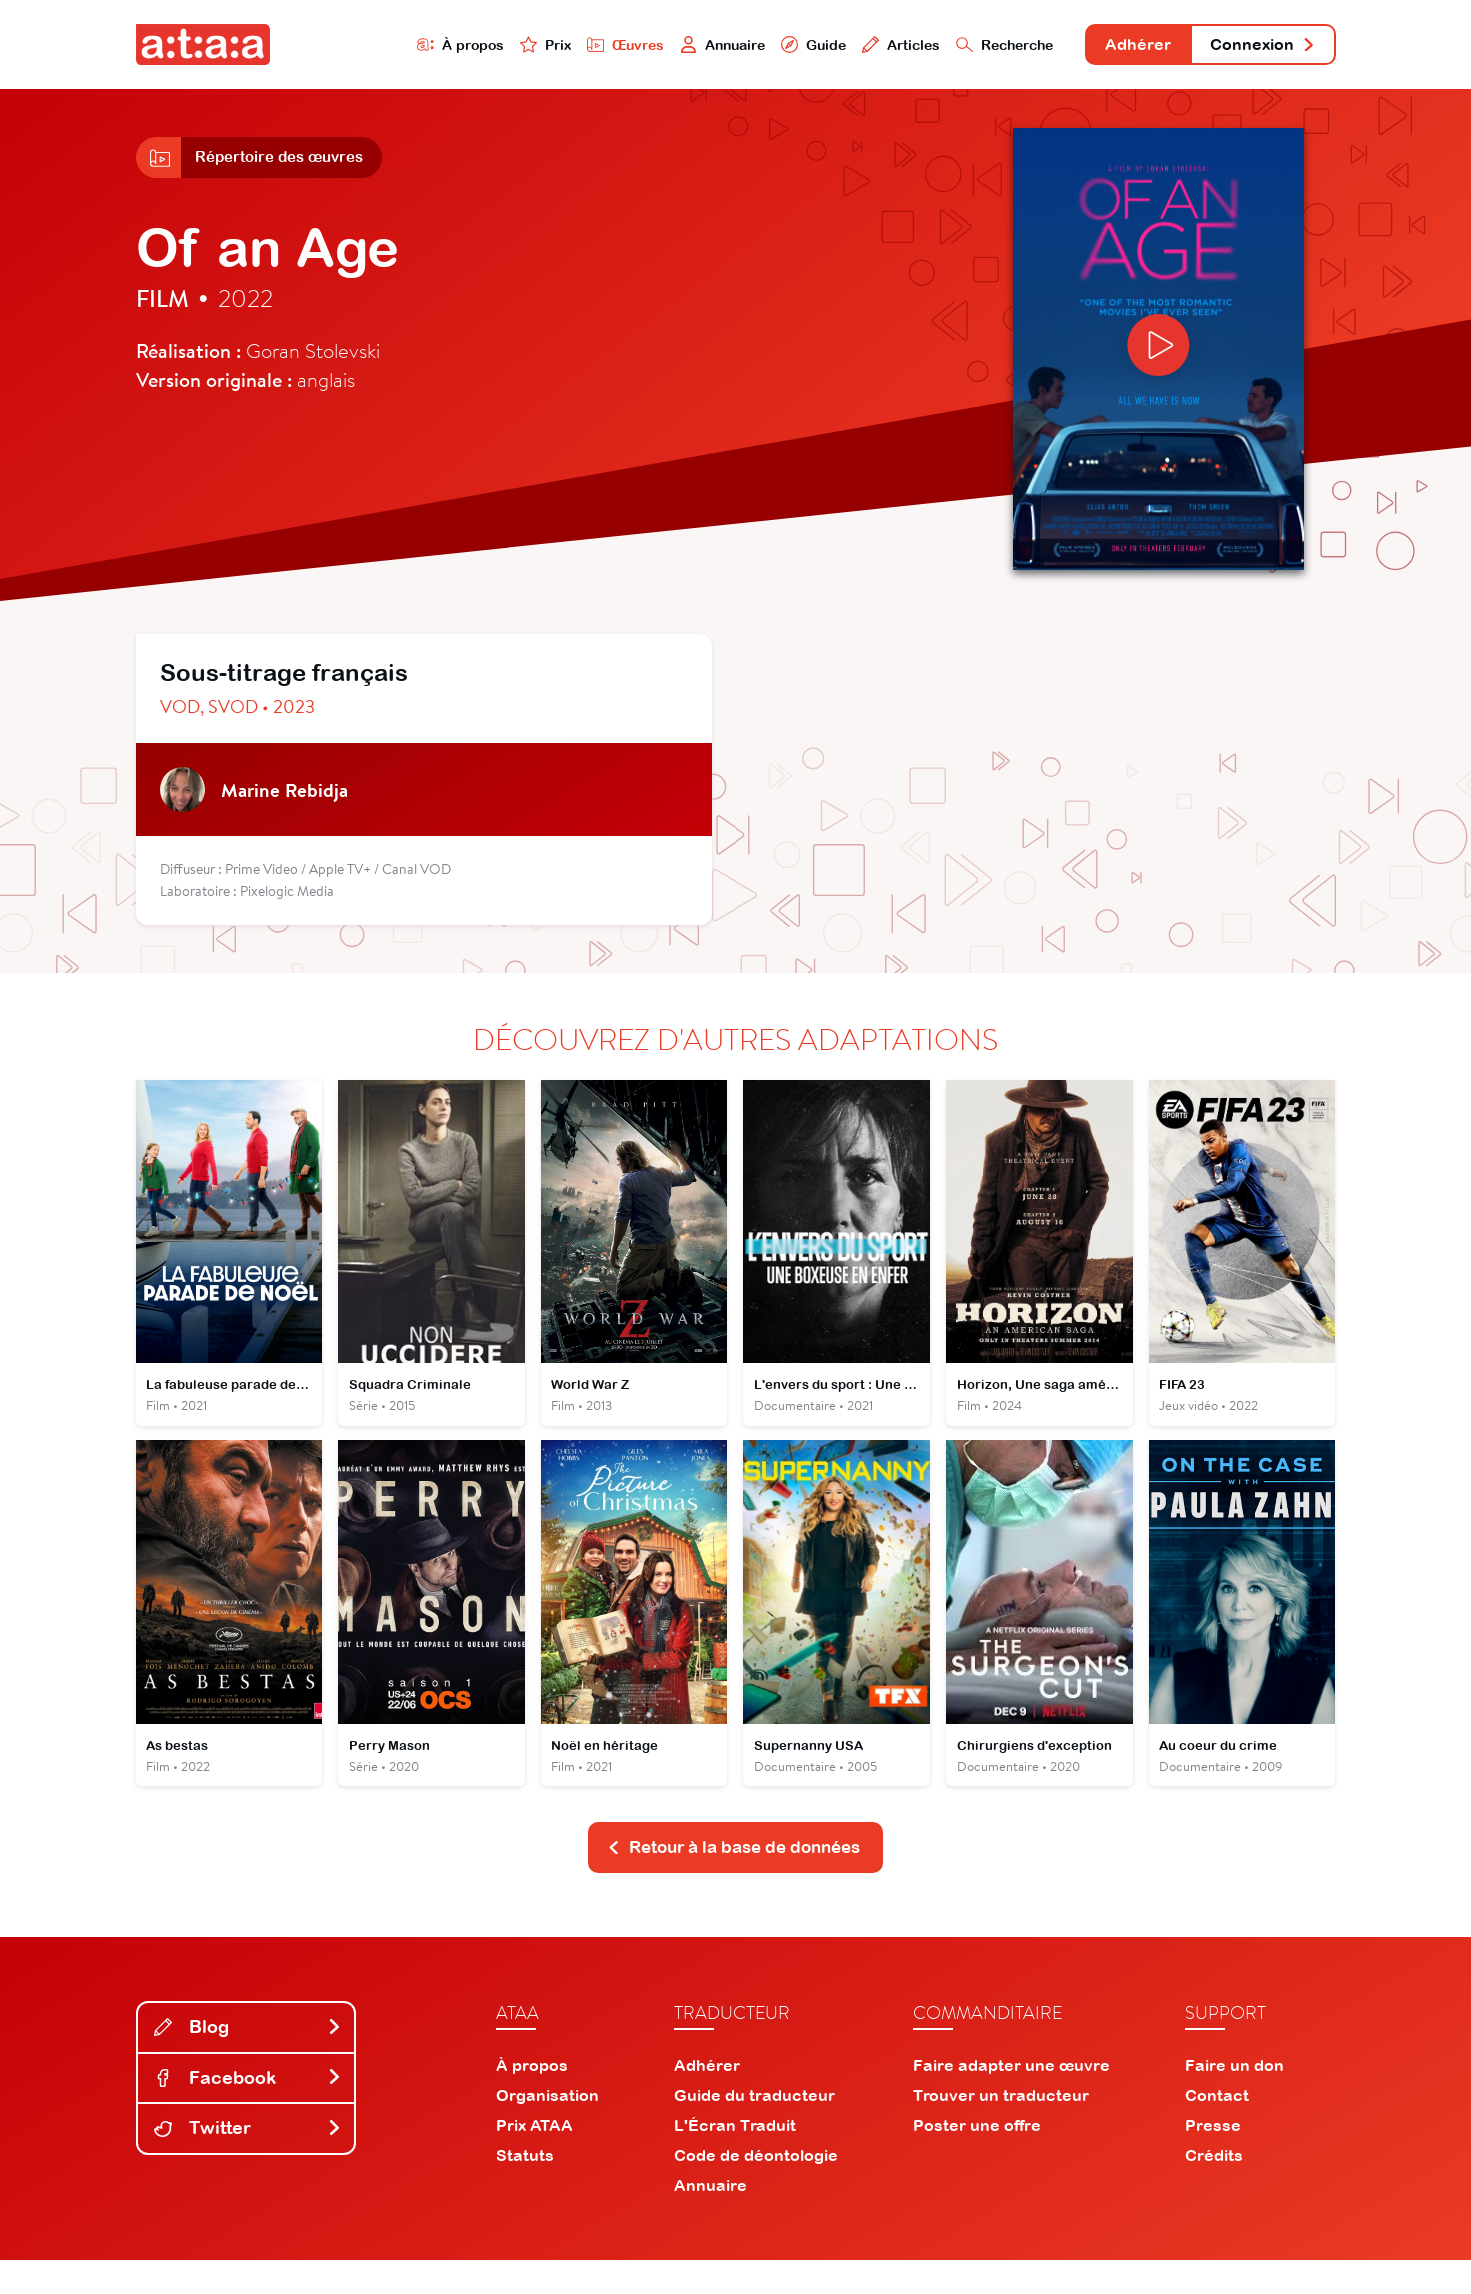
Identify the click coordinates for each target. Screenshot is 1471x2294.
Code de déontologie (756, 2189)
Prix (468, 46)
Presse (1213, 2159)
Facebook (248, 2110)
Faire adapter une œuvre (1011, 2099)
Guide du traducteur (754, 2129)
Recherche (959, 46)
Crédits (1214, 2189)
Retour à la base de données (734, 1878)
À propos (377, 46)
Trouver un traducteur (1001, 2129)
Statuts (525, 2189)
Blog (248, 2059)
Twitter (248, 2161)
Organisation (547, 2129)
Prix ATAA (534, 2159)
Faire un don (1234, 2099)
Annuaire (657, 46)
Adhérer (1107, 47)
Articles (848, 46)
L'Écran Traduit (735, 2159)
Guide (755, 46)
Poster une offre (977, 2159)
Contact (1217, 2129)
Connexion (1252, 47)
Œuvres (552, 46)
